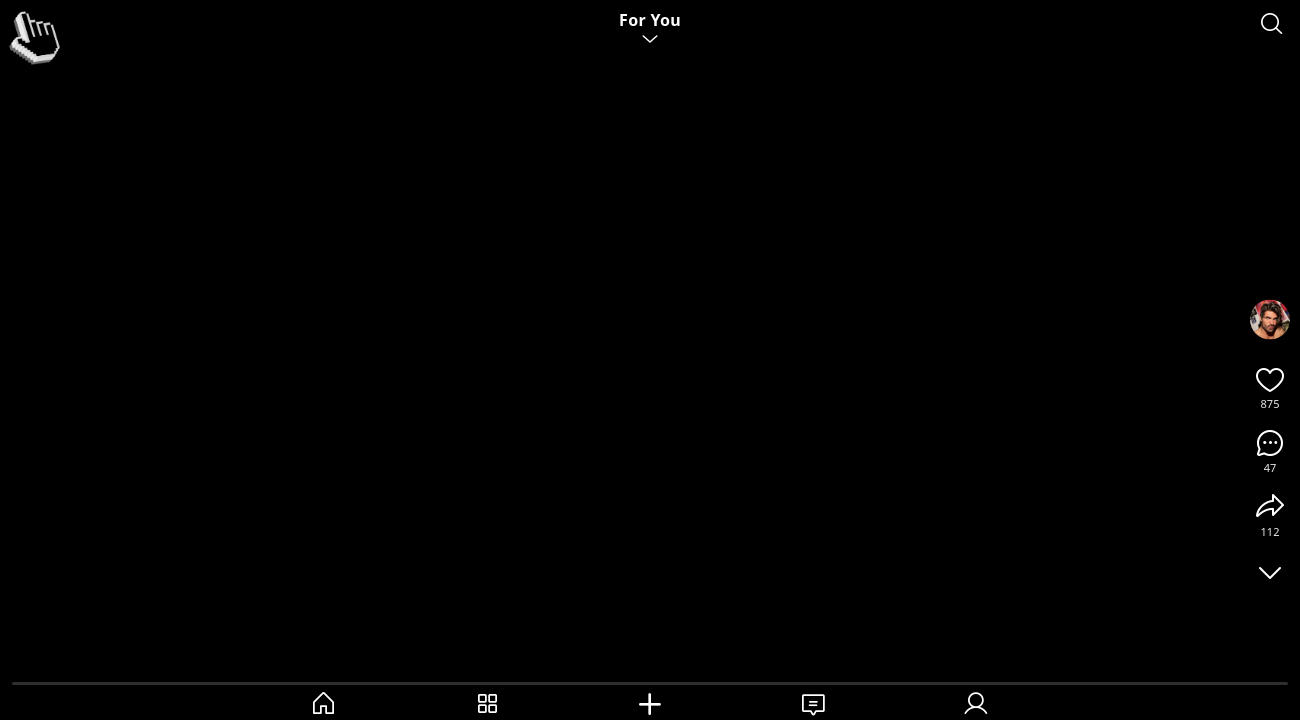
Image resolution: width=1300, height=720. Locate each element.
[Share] (1270, 507)
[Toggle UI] (1270, 572)
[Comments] (1270, 443)
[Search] (1272, 24)
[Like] (1270, 379)
